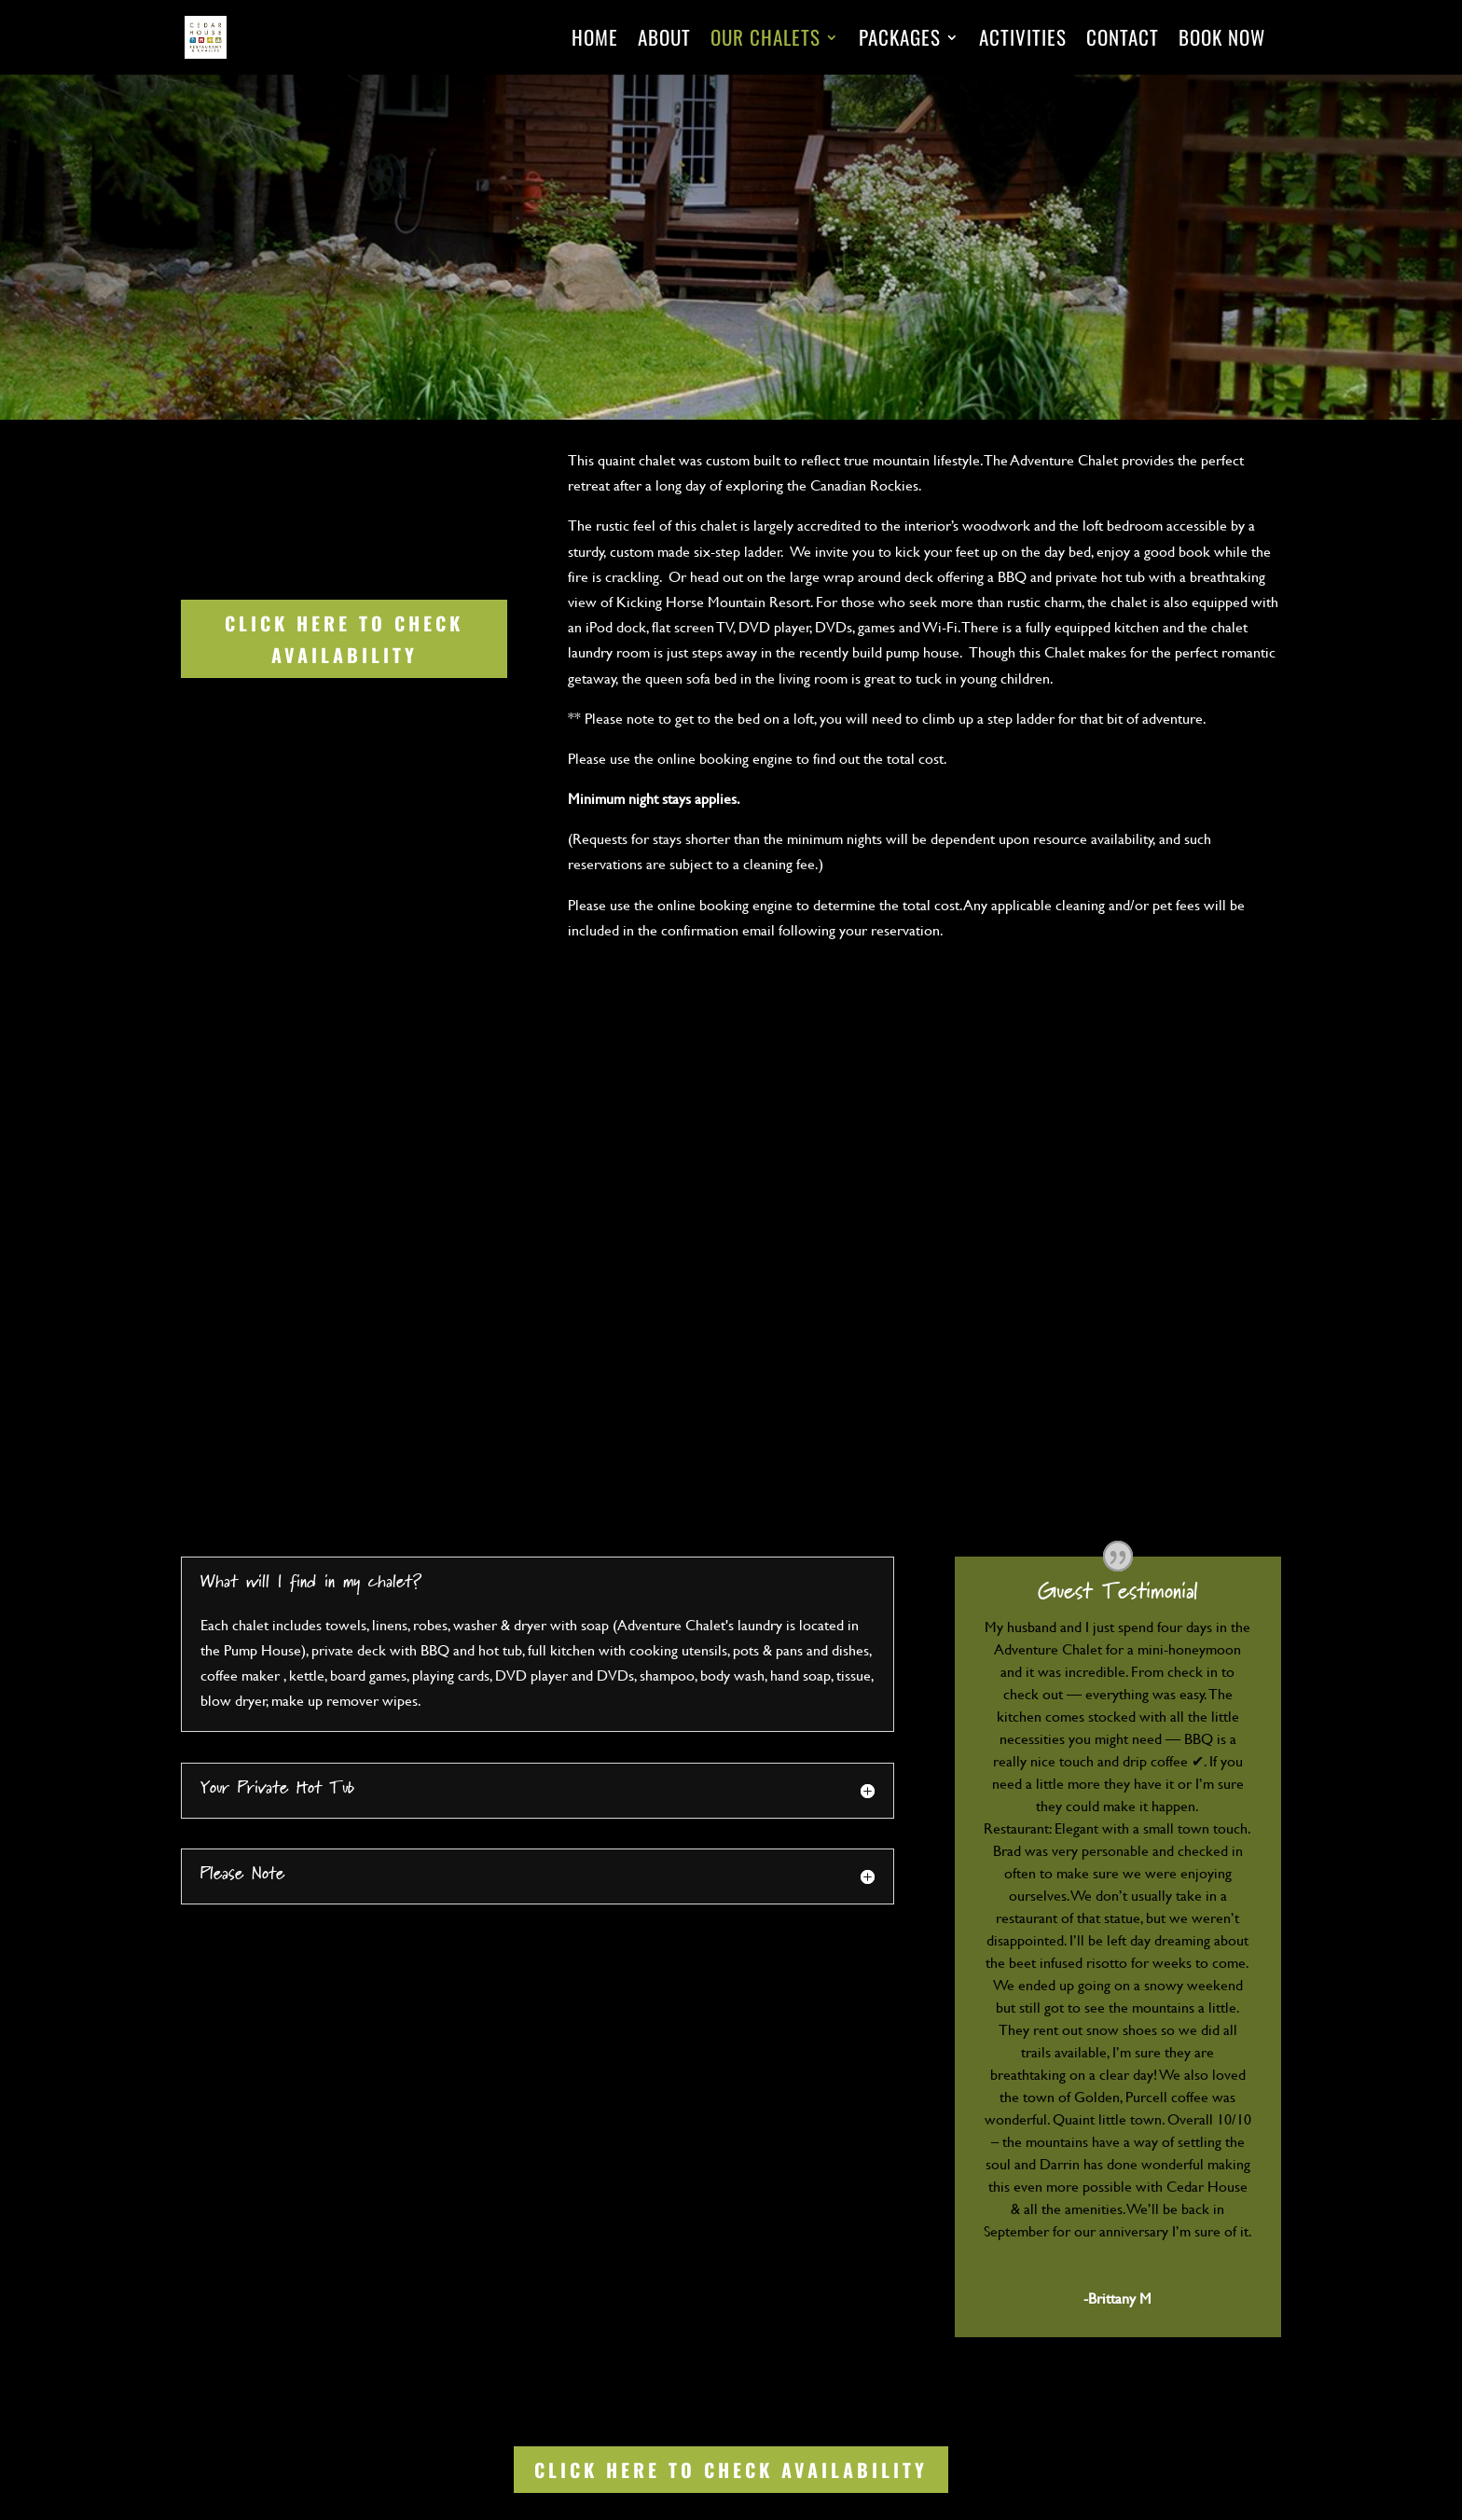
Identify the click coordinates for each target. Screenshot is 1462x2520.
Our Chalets (765, 41)
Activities (1023, 41)
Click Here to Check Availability (344, 639)
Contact (1122, 41)
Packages (900, 41)
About (664, 41)
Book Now (1222, 41)
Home (595, 41)
